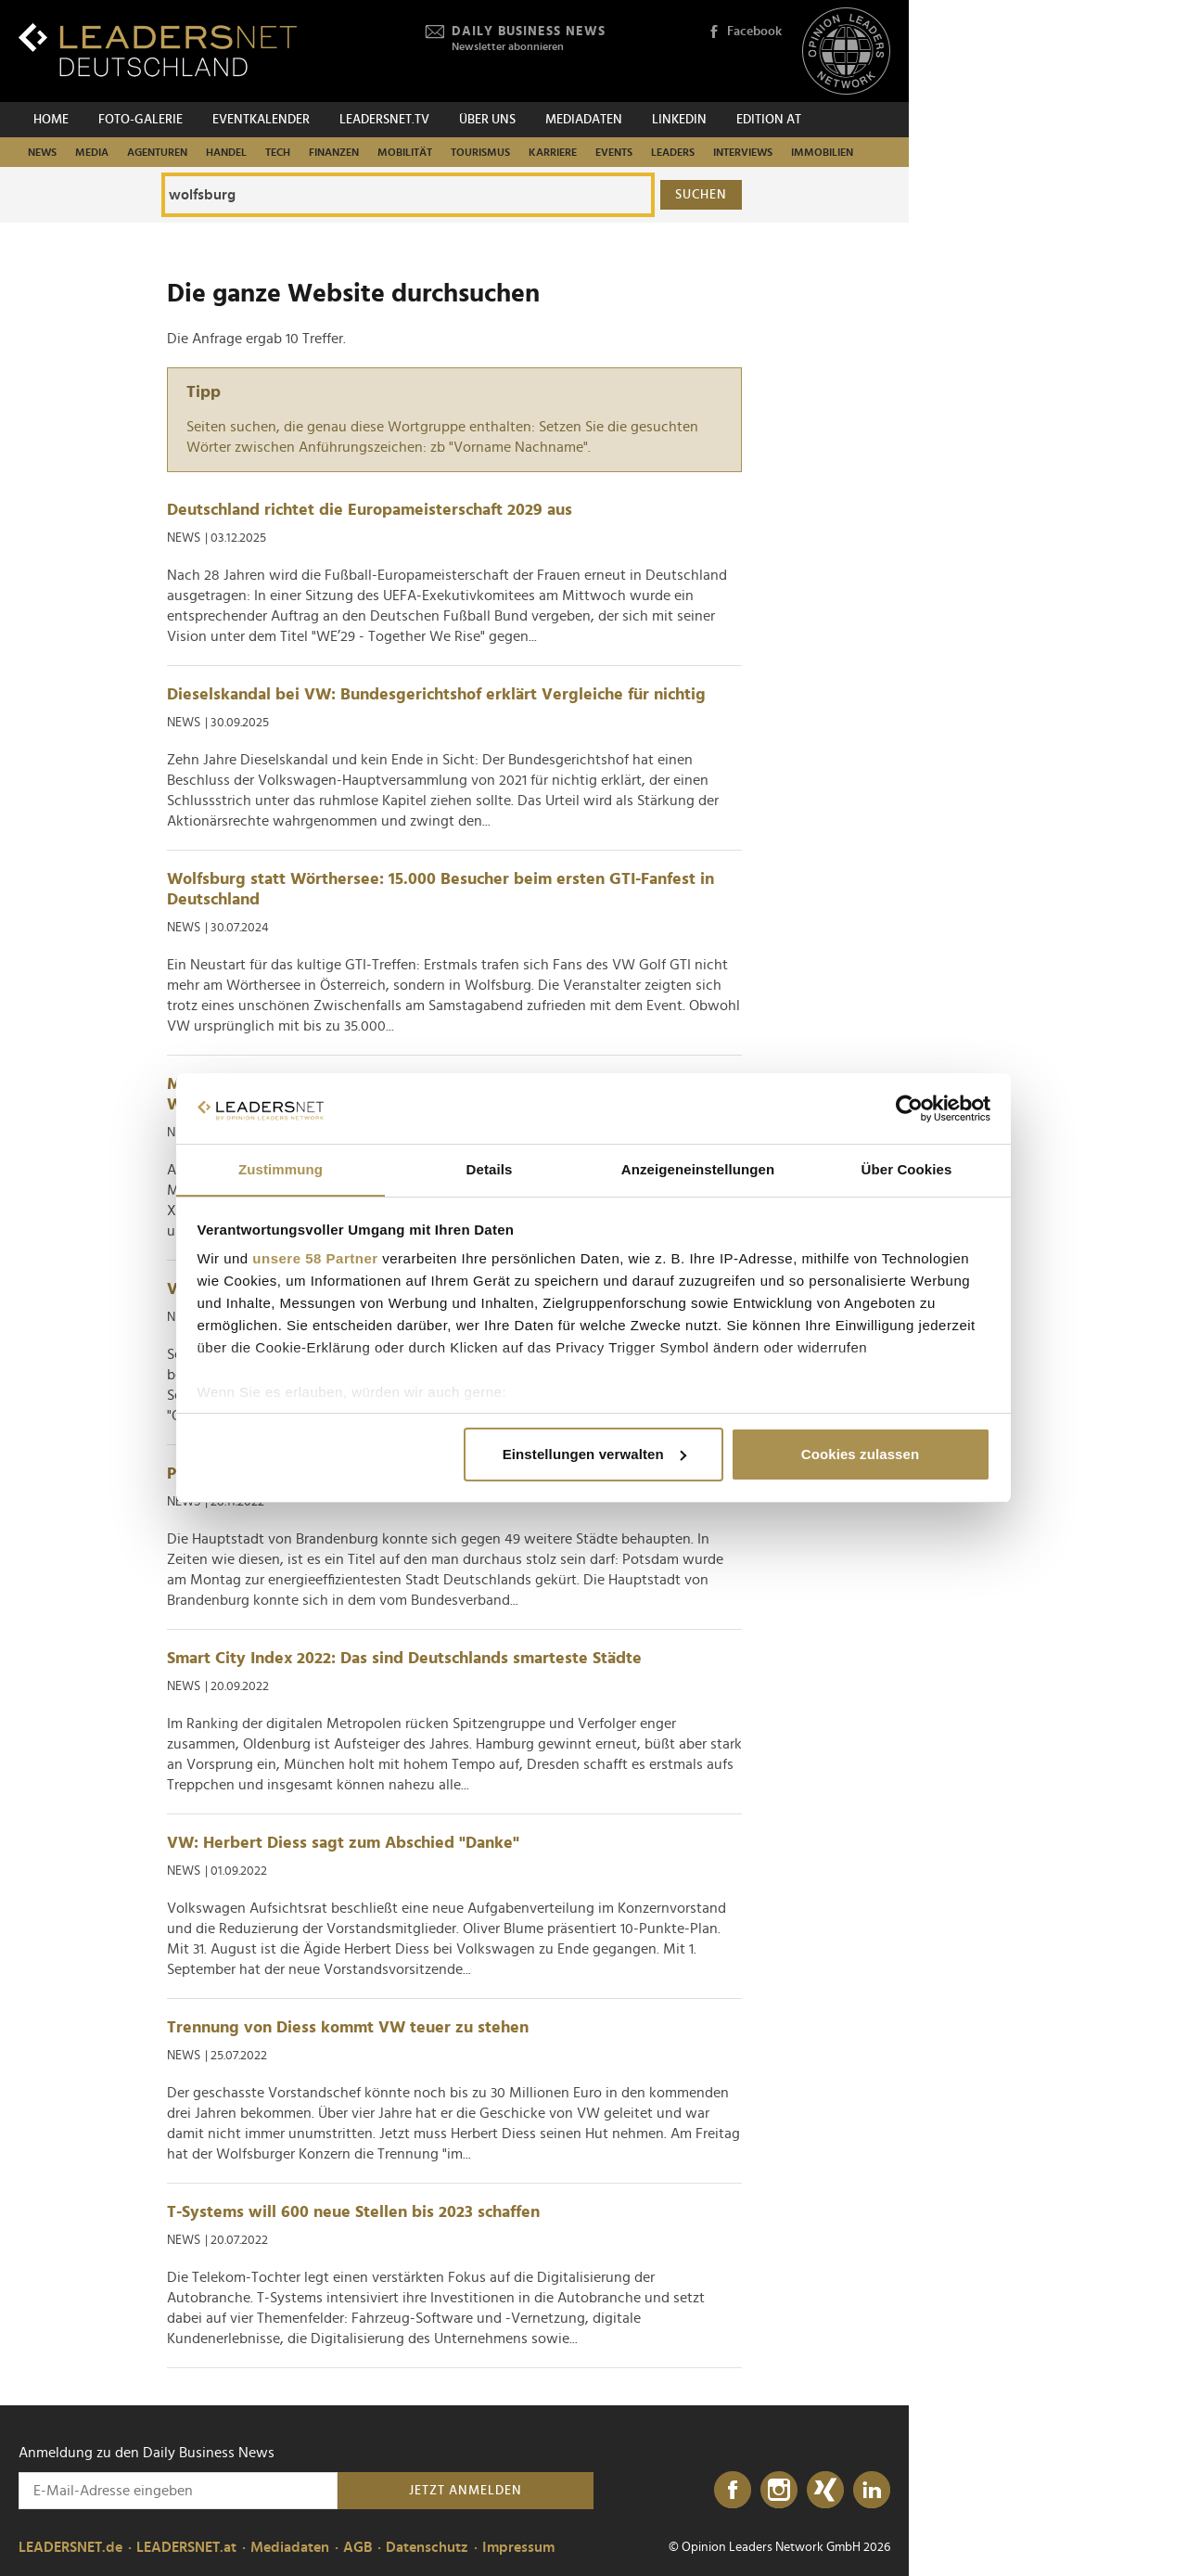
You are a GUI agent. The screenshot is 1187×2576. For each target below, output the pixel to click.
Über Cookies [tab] (907, 1169)
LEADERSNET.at (186, 2547)
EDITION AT (768, 119)
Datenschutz (427, 2547)
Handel (226, 152)
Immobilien (822, 152)
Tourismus (480, 152)
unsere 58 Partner (314, 1259)
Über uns (487, 119)
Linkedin (679, 119)
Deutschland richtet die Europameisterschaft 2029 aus (369, 510)
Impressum (518, 2547)
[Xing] (825, 2490)
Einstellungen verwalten (594, 1454)
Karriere (553, 152)
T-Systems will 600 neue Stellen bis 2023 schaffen (353, 2212)
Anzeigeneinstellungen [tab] (697, 1169)
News (42, 152)
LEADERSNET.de (70, 2547)
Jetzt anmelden (465, 2490)
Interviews (742, 152)
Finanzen (334, 152)
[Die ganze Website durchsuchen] (408, 194)
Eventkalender (261, 119)
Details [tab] (489, 1169)
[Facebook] (732, 2490)
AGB (357, 2547)
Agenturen (157, 152)
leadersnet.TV (384, 119)
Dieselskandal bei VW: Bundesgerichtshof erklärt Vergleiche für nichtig (436, 694)
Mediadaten (583, 119)
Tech (277, 152)
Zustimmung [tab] (280, 1169)
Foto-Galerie (140, 119)
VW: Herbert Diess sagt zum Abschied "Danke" (343, 1843)
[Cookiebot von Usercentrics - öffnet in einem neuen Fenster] (909, 1108)
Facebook (745, 32)
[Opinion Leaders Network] (846, 51)
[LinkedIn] (871, 2490)
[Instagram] (779, 2490)
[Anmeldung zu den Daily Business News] (178, 2490)
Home (51, 119)
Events (613, 152)
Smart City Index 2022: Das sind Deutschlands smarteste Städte (404, 1658)
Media (91, 152)
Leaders (673, 152)
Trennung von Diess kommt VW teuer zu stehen (348, 2027)
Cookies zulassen (860, 1454)
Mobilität (404, 152)
